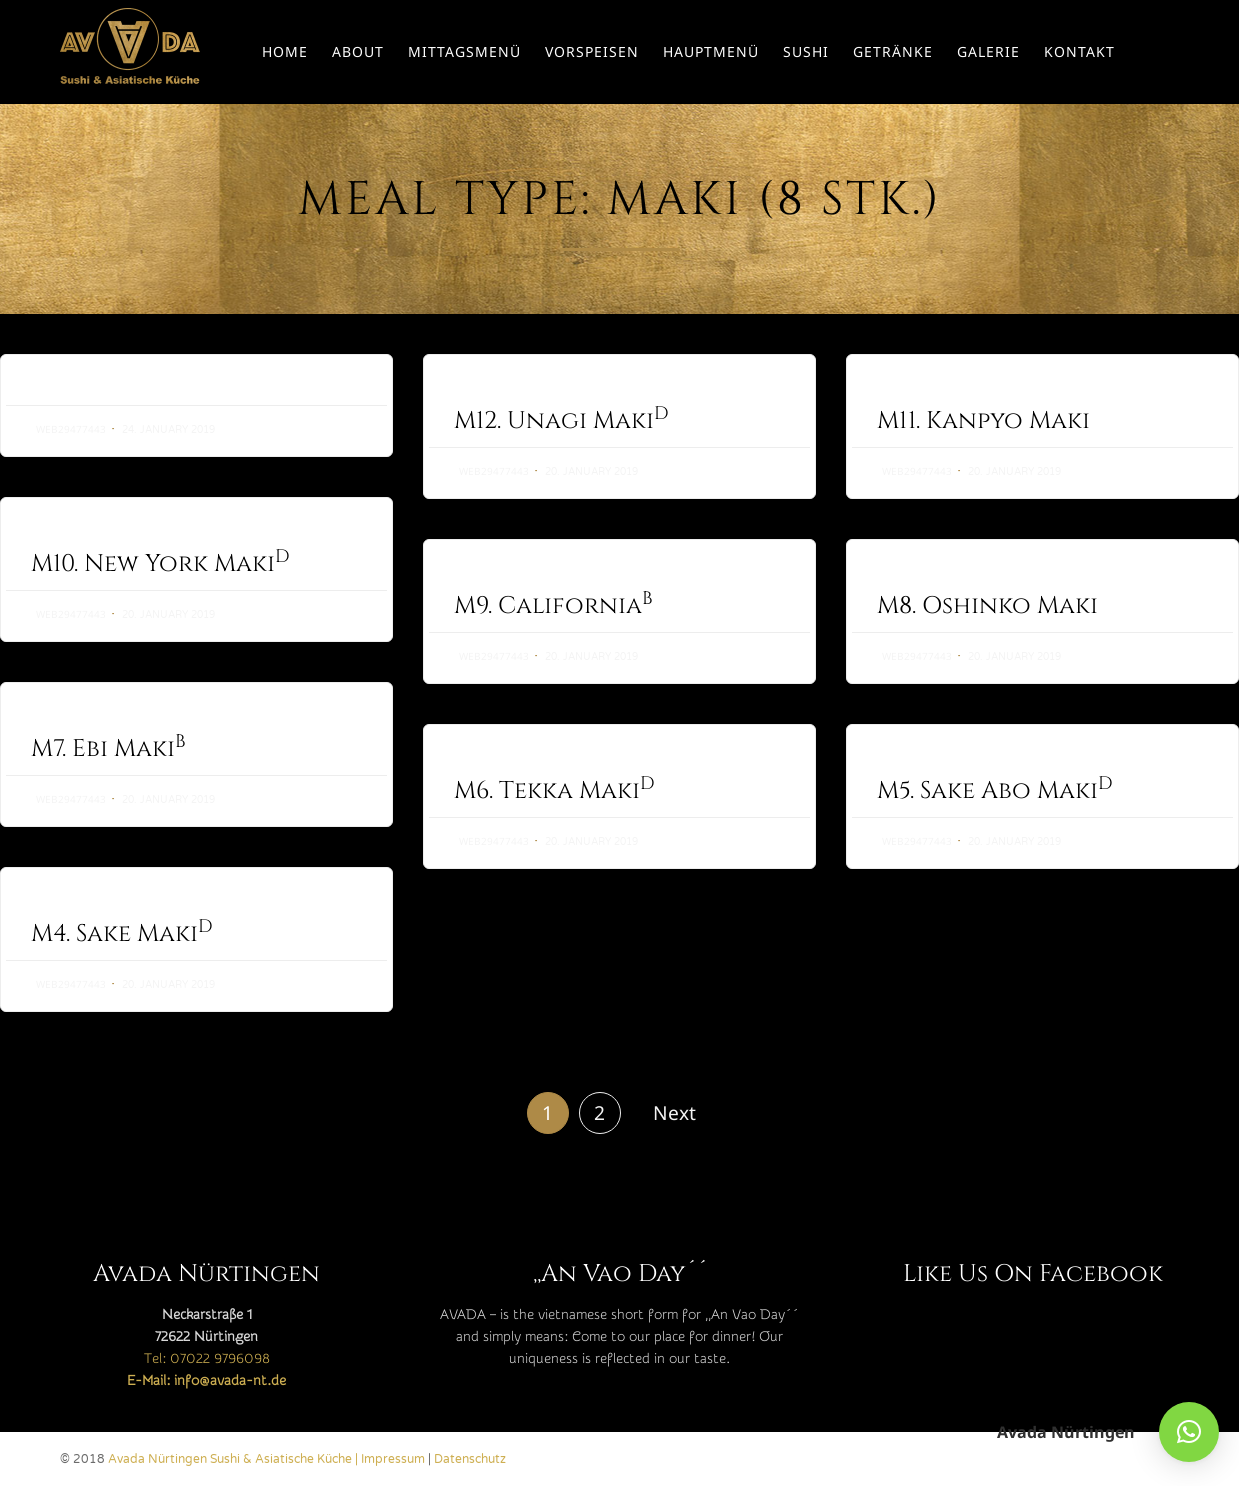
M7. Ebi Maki (108, 749)
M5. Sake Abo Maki (995, 831)
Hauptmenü (711, 51)
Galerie (988, 51)
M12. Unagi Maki (561, 421)
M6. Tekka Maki (554, 812)
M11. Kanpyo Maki (983, 421)
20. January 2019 (591, 472)
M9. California (553, 606)
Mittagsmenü (464, 51)
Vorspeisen (592, 51)
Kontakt (1079, 51)
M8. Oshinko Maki (987, 606)
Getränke (893, 51)
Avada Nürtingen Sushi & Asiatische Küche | (234, 1459)
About (358, 51)
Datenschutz (470, 1459)
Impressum (393, 1459)
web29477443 (71, 429)
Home (285, 51)
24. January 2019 (168, 430)
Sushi (806, 51)
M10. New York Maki (160, 564)
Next (674, 1112)
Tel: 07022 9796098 (207, 1359)
